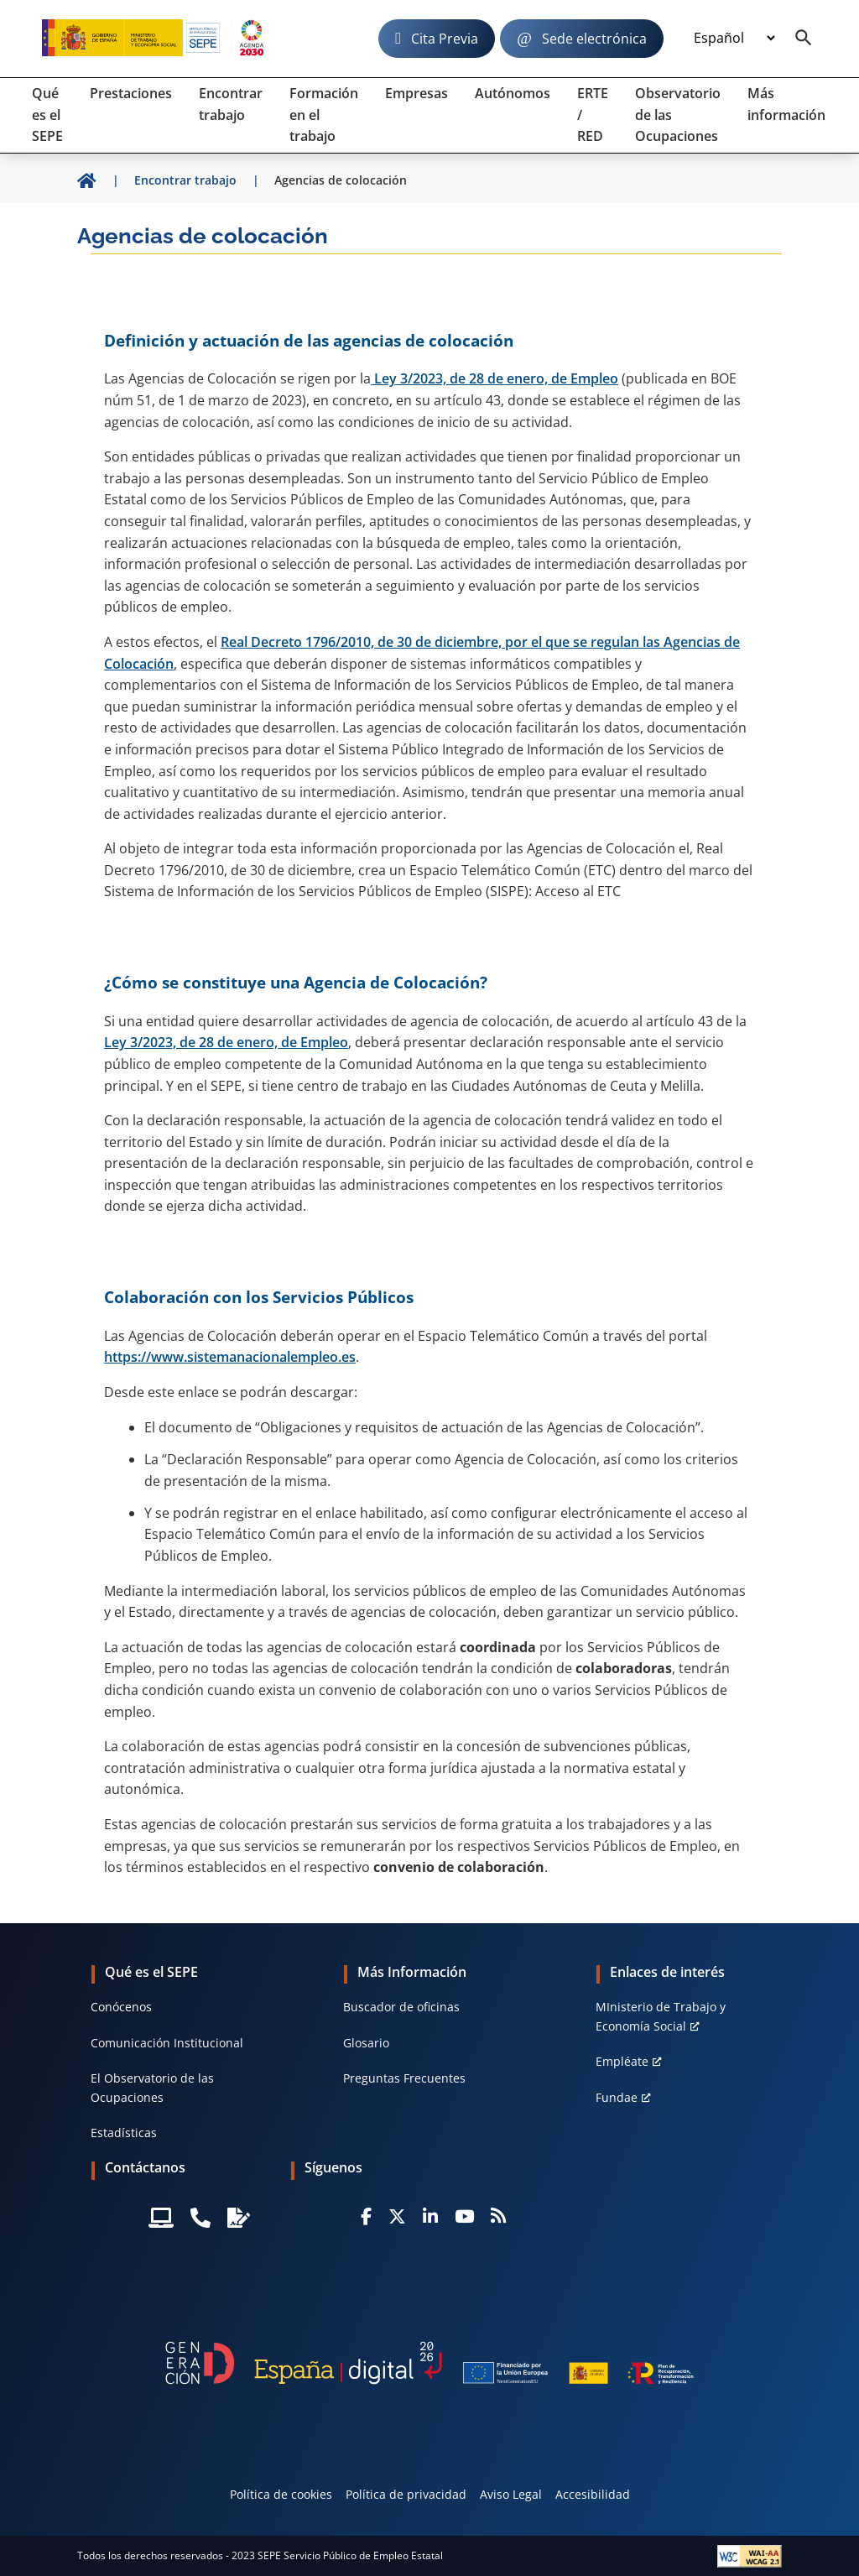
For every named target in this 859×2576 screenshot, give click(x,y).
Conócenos (121, 2007)
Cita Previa (444, 38)
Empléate (622, 2061)
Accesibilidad (592, 2494)
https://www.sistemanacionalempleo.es (230, 1357)
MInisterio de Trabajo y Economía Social (661, 2016)
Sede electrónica (594, 38)
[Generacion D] (429, 2362)
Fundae (617, 2097)
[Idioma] (734, 39)
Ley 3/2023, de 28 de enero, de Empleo (494, 378)
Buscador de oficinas (401, 2007)
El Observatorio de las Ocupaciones (152, 2087)
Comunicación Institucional (167, 2043)
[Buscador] (803, 38)
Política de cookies (281, 2494)
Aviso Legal (511, 2494)
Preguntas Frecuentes (404, 2078)
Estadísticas (124, 2133)
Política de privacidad (406, 2494)
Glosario (366, 2043)
